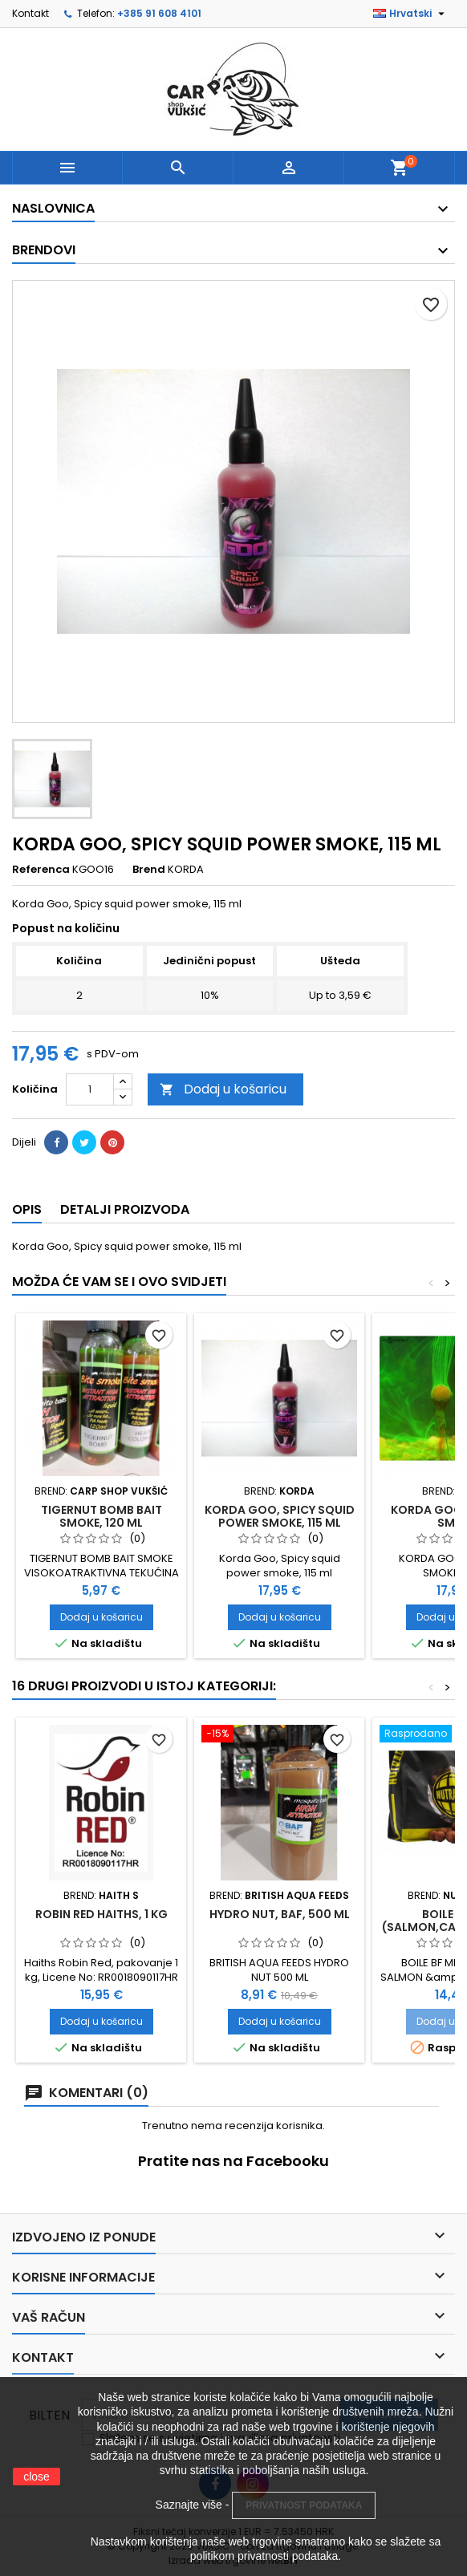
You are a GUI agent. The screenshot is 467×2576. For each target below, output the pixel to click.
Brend (148, 869)
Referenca (41, 869)
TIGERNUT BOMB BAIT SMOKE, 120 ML (101, 1516)
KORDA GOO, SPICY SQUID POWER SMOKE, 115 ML (280, 1516)
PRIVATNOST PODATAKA (304, 2505)
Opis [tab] (27, 1209)
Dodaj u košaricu (223, 1089)
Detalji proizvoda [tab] (124, 1209)
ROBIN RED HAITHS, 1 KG (101, 1914)
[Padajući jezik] (411, 13)
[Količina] (90, 1089)
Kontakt (30, 13)
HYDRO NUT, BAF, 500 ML (279, 1914)
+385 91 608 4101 (159, 13)
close (36, 2476)
